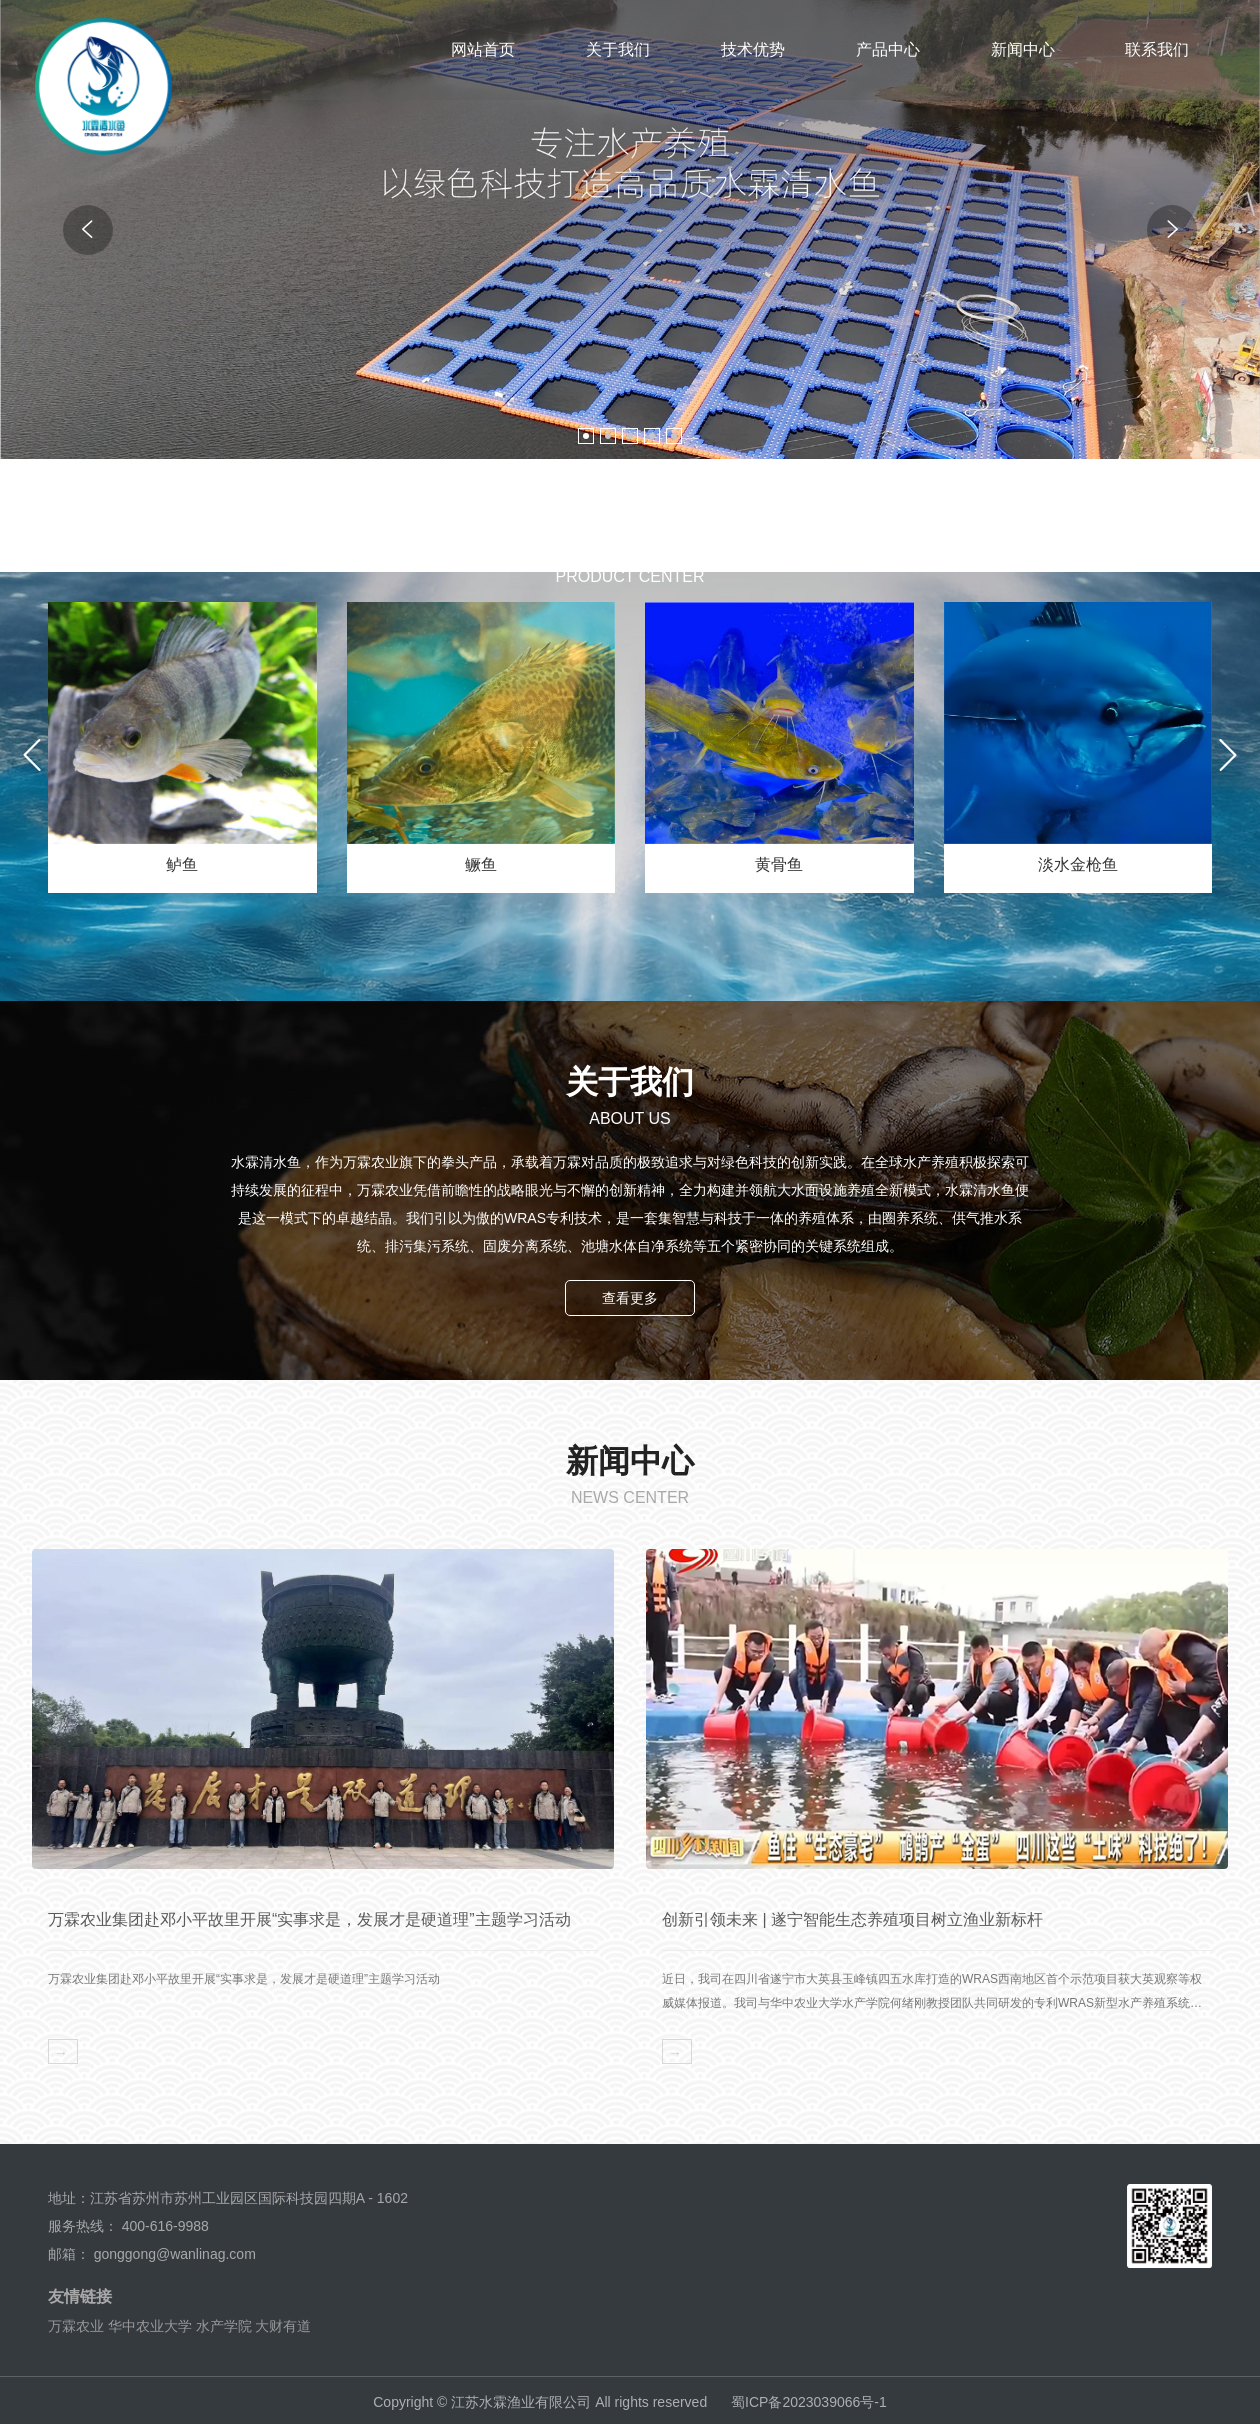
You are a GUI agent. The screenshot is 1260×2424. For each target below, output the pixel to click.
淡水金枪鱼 (1078, 864)
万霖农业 (76, 2323)
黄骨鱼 (779, 864)
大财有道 (283, 2323)
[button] (586, 436)
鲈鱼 (182, 864)
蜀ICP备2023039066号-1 (809, 2399)
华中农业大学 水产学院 (180, 2323)
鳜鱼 (481, 864)
